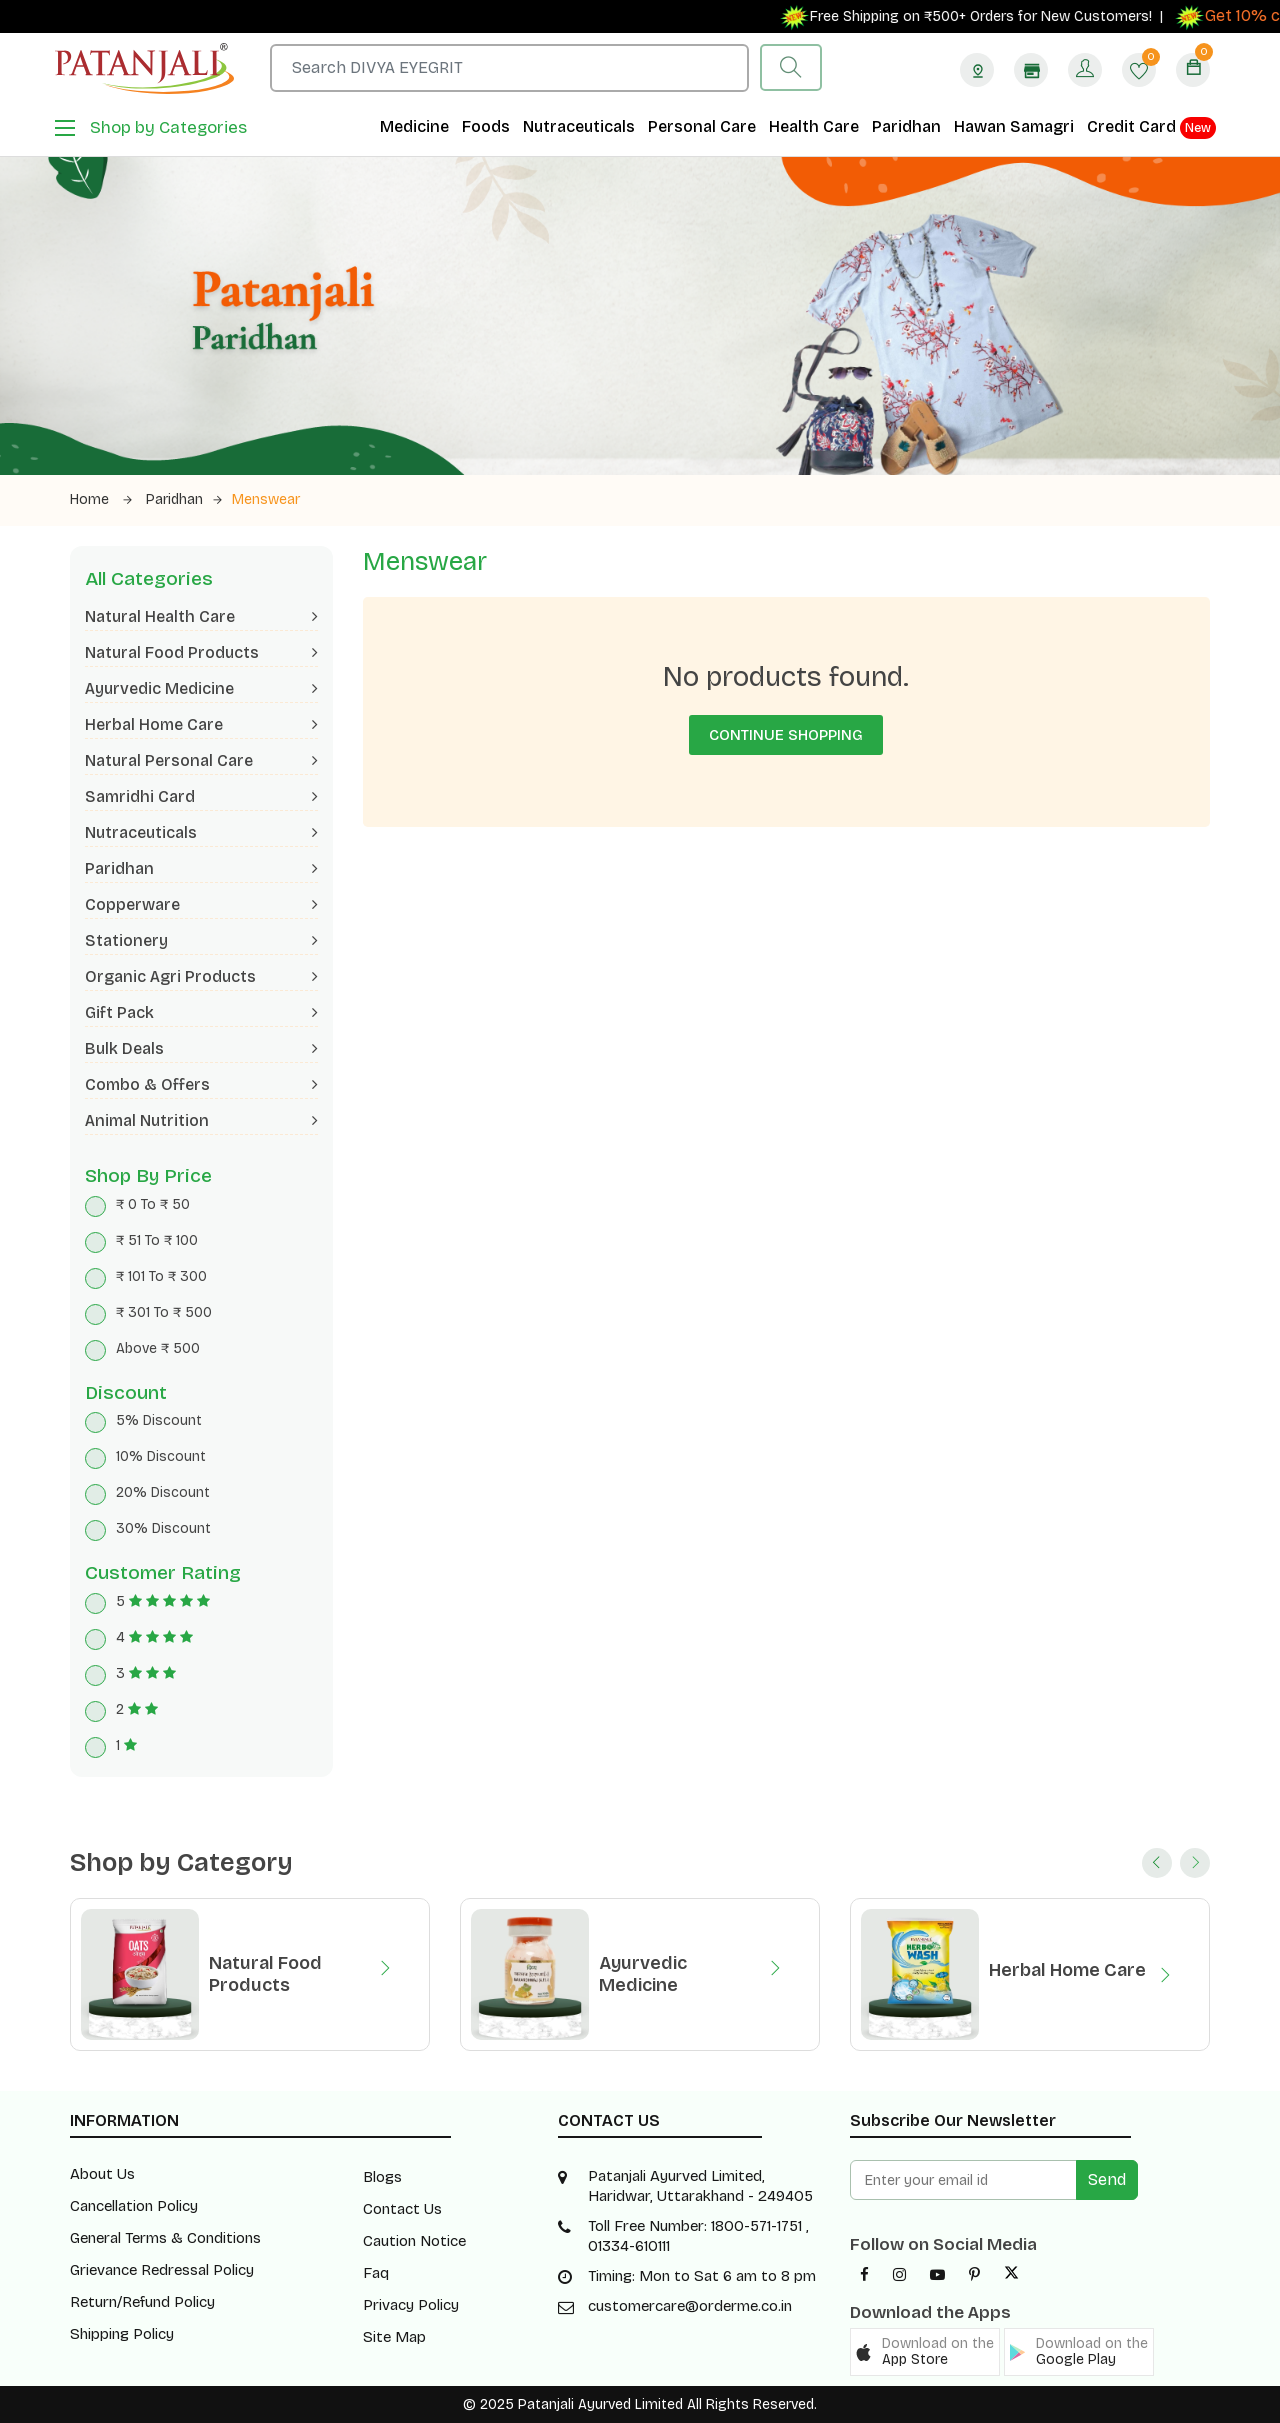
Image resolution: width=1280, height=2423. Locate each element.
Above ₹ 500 (158, 1348)
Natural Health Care (201, 616)
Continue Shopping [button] (786, 735)
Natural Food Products (201, 652)
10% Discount (161, 1456)
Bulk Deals (201, 1048)
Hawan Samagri (1014, 126)
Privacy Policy (411, 2305)
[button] (925, 2352)
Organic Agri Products (201, 976)
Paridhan (906, 126)
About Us (102, 2174)
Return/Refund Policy (142, 2302)
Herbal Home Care (201, 724)
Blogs (382, 2177)
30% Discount (163, 1528)
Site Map (394, 2337)
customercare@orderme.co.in (690, 2306)
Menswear (266, 499)
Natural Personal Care (201, 760)
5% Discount (159, 1420)
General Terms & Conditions (165, 2238)
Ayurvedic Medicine (201, 688)
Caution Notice (414, 2241)
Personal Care (702, 126)
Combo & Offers (201, 1084)
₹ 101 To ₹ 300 (161, 1276)
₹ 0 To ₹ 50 (153, 1204)
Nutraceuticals (579, 126)
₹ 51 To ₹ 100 (157, 1240)
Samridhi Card (201, 796)
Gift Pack (201, 1012)
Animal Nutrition (201, 1120)
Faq (376, 2273)
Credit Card (1151, 128)
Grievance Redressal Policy (162, 2270)
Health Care (814, 126)
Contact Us (402, 2209)
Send (1107, 2179)
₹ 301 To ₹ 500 (164, 1312)
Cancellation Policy (134, 2206)
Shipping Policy (122, 2334)
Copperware (201, 904)
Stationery (201, 940)
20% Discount (163, 1492)
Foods (486, 126)
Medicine (414, 126)
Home (101, 499)
